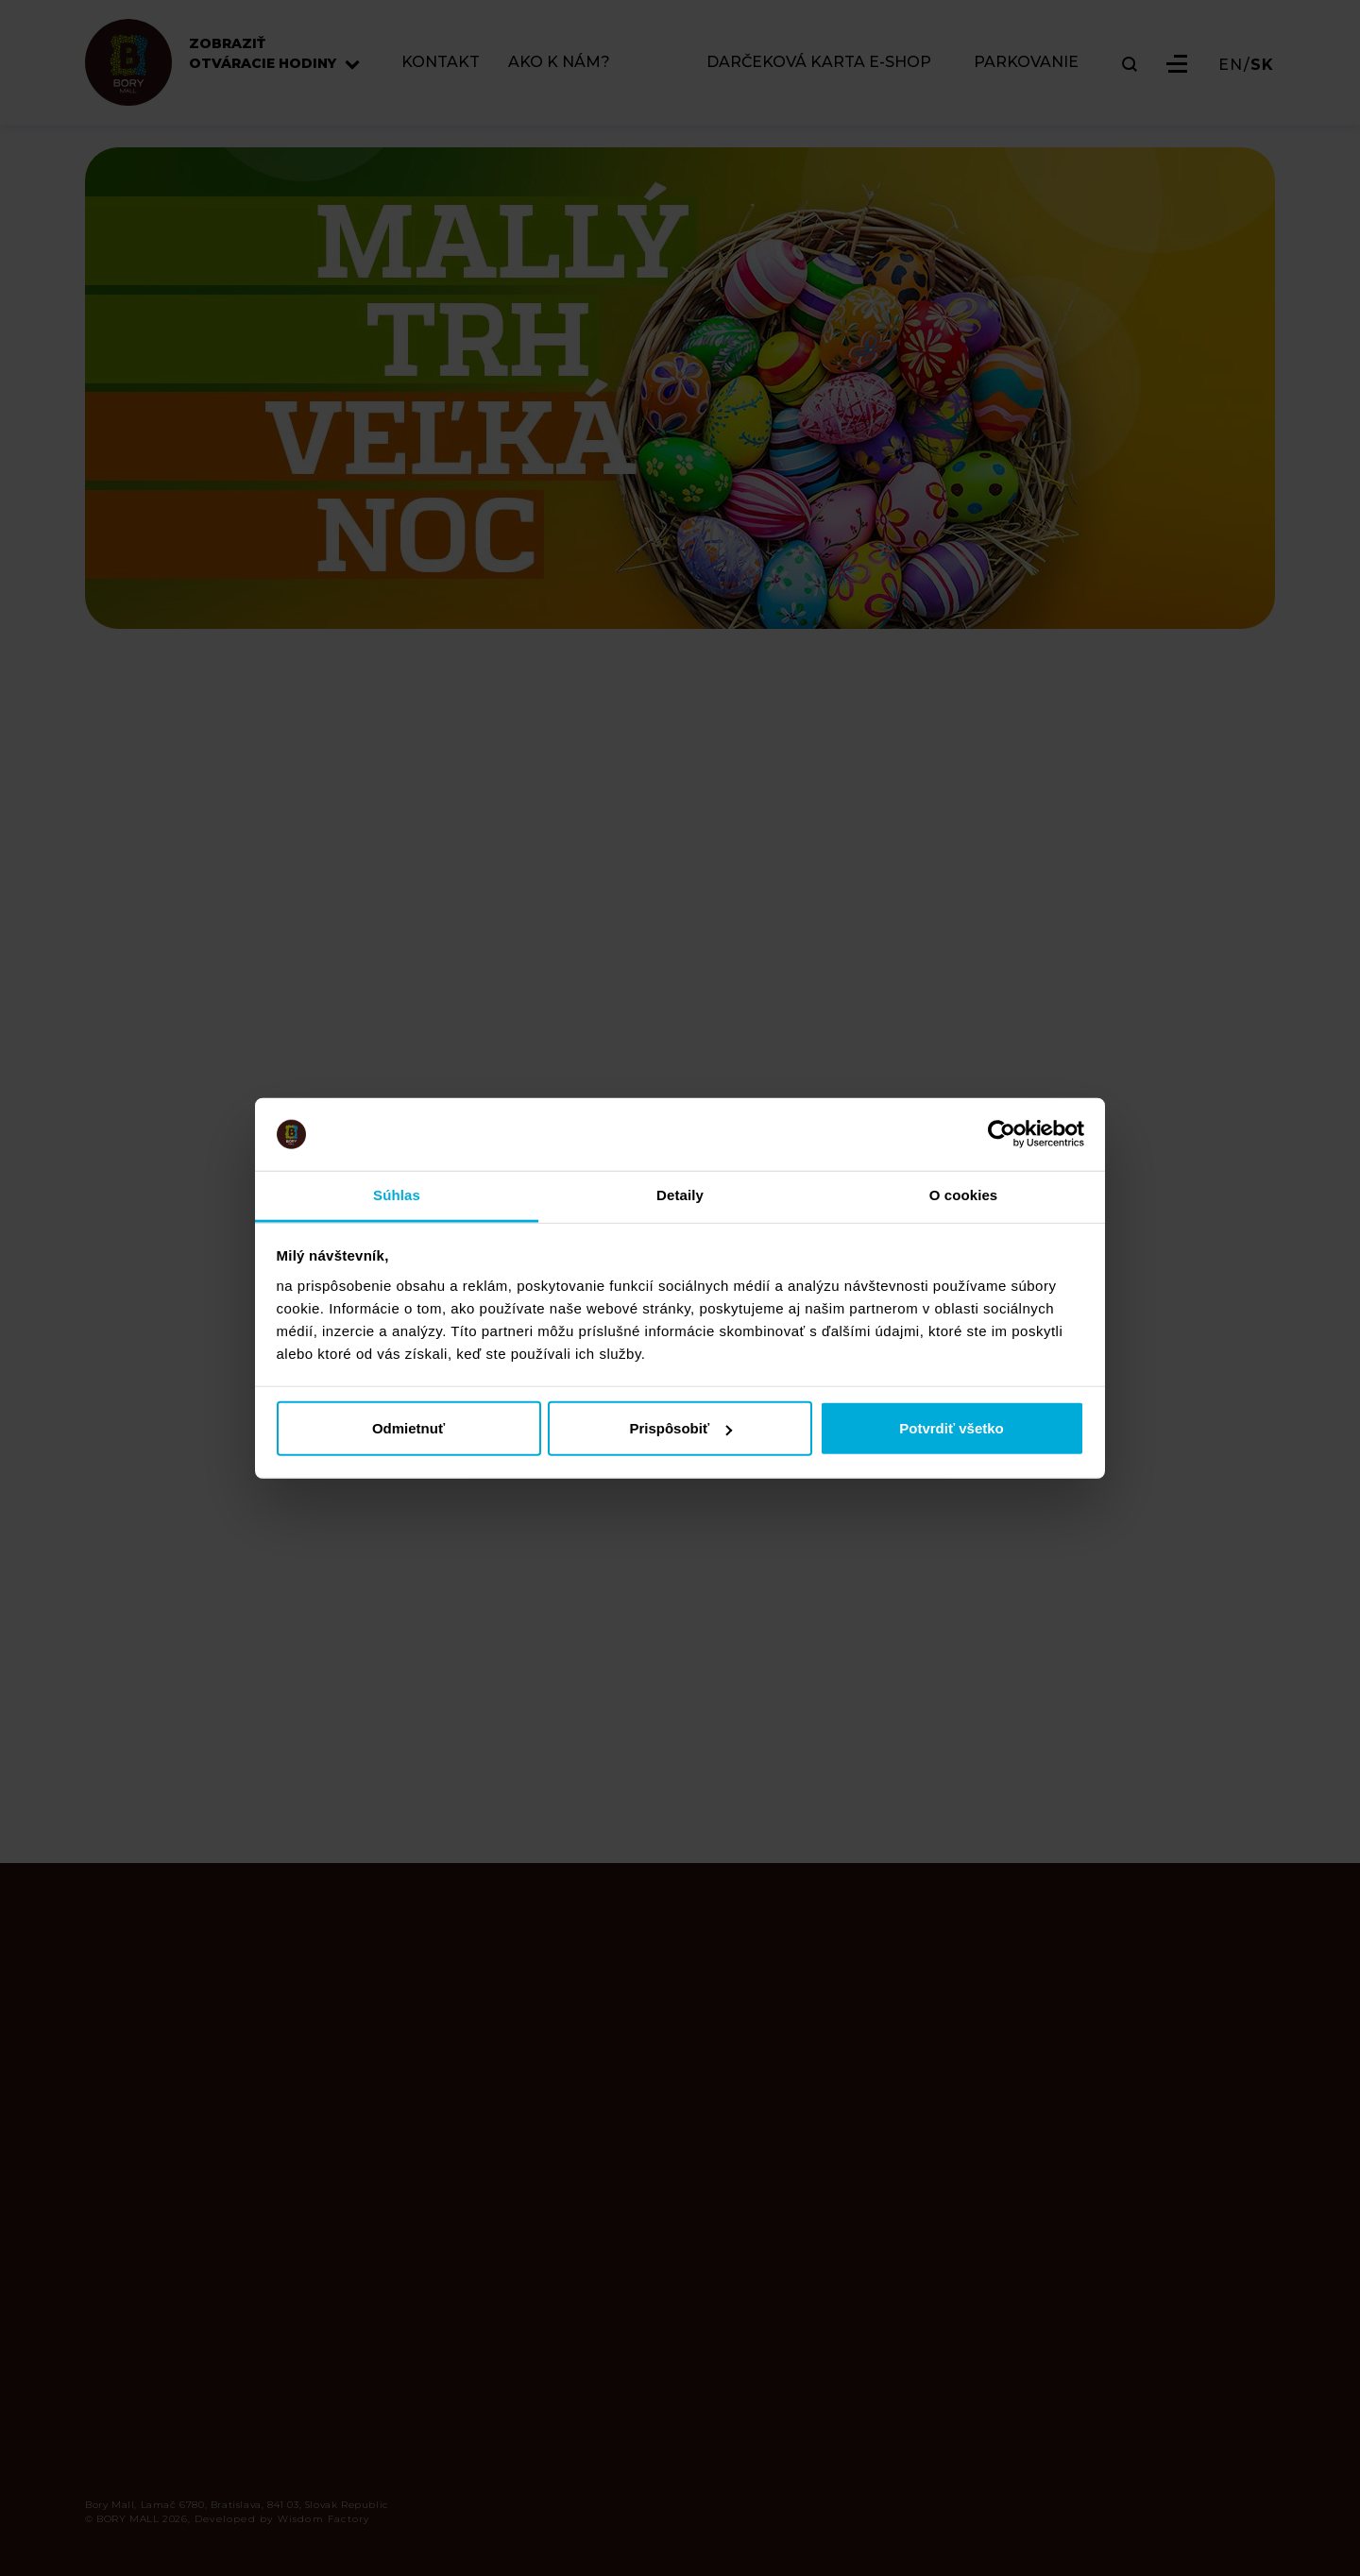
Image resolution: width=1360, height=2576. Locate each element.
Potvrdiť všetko (951, 1428)
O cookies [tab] (963, 1195)
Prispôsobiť (680, 1428)
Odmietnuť (408, 1428)
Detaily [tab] (680, 1195)
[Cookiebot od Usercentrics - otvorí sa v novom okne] (1001, 1134)
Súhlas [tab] (396, 1195)
